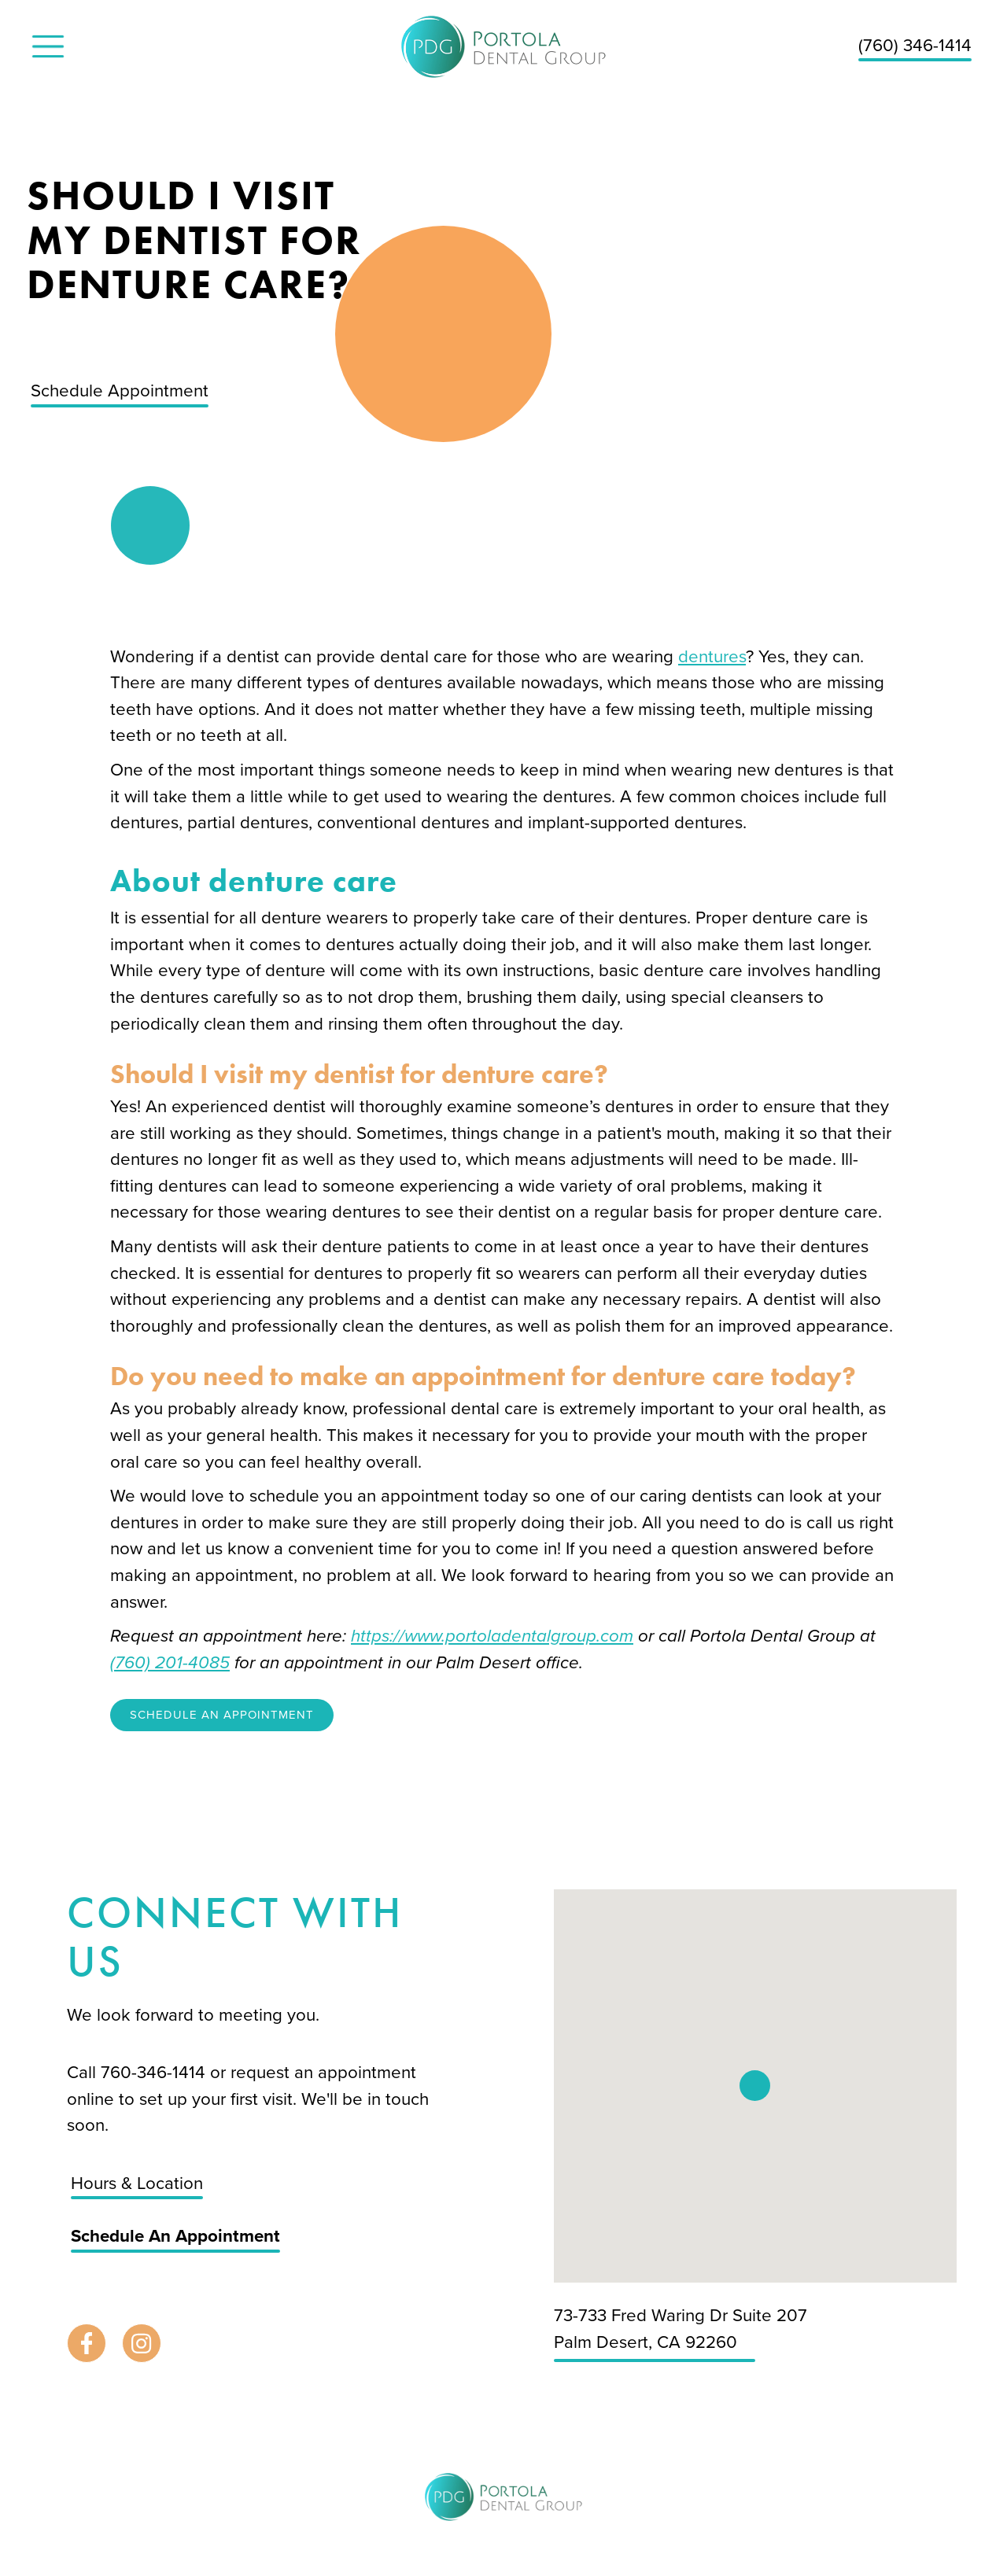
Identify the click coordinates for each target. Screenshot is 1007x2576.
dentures (712, 656)
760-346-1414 (155, 2072)
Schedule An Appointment (222, 1714)
